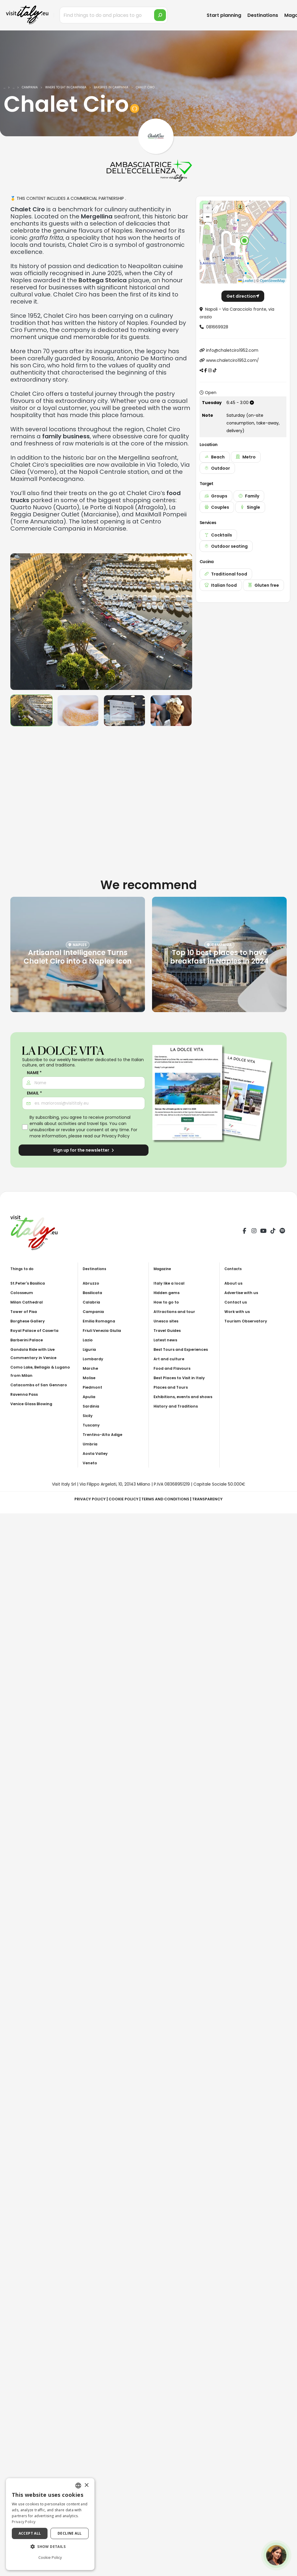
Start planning (224, 15)
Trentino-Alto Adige (104, 1434)
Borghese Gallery (29, 1321)
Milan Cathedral (27, 1302)
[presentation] (18, 621)
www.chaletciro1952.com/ (232, 360)
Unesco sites (167, 1321)
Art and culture (170, 1359)
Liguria (90, 1349)
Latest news (167, 1340)
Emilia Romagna (100, 1321)
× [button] (86, 2485)
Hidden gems (168, 1293)
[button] (244, 240)
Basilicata (94, 1293)
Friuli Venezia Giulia (104, 1330)
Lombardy (94, 1359)
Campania (94, 1311)
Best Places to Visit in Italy (182, 1378)
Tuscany (92, 1425)
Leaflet (245, 281)
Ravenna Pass (25, 1394)
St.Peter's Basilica (30, 1283)
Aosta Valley (96, 1453)
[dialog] (50, 2524)
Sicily (88, 1415)
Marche (91, 1368)
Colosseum (22, 1293)
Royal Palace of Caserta (36, 1330)
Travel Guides (168, 1330)
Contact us (236, 1302)
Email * (34, 1093)
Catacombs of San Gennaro (40, 1385)
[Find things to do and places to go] (113, 15)
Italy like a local (170, 1283)
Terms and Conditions (167, 1499)
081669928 (217, 327)
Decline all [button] (69, 2533)
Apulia (90, 1397)
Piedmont (93, 1387)
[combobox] (78, 2486)
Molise (90, 1378)
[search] (160, 15)
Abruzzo (92, 1283)
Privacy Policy (116, 1136)
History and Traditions (178, 1414)
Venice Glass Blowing (33, 1404)
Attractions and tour (176, 1311)
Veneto (91, 1463)
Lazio (88, 1340)
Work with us (238, 1311)
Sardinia (92, 1406)
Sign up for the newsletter (83, 1150)
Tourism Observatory (247, 1321)
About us (234, 1283)
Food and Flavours (174, 1368)
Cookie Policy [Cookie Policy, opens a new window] (50, 2557)
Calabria (92, 1302)
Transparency (212, 1499)
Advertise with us (243, 1293)
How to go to (168, 1302)
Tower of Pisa (25, 1311)
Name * (34, 1072)
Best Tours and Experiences (183, 1349)
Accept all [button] (30, 2533)
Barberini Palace (28, 1340)
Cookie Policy (122, 1499)
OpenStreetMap (272, 281)
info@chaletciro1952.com (232, 350)
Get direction (242, 296)
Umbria (91, 1444)
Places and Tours (172, 1387)
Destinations (262, 15)
